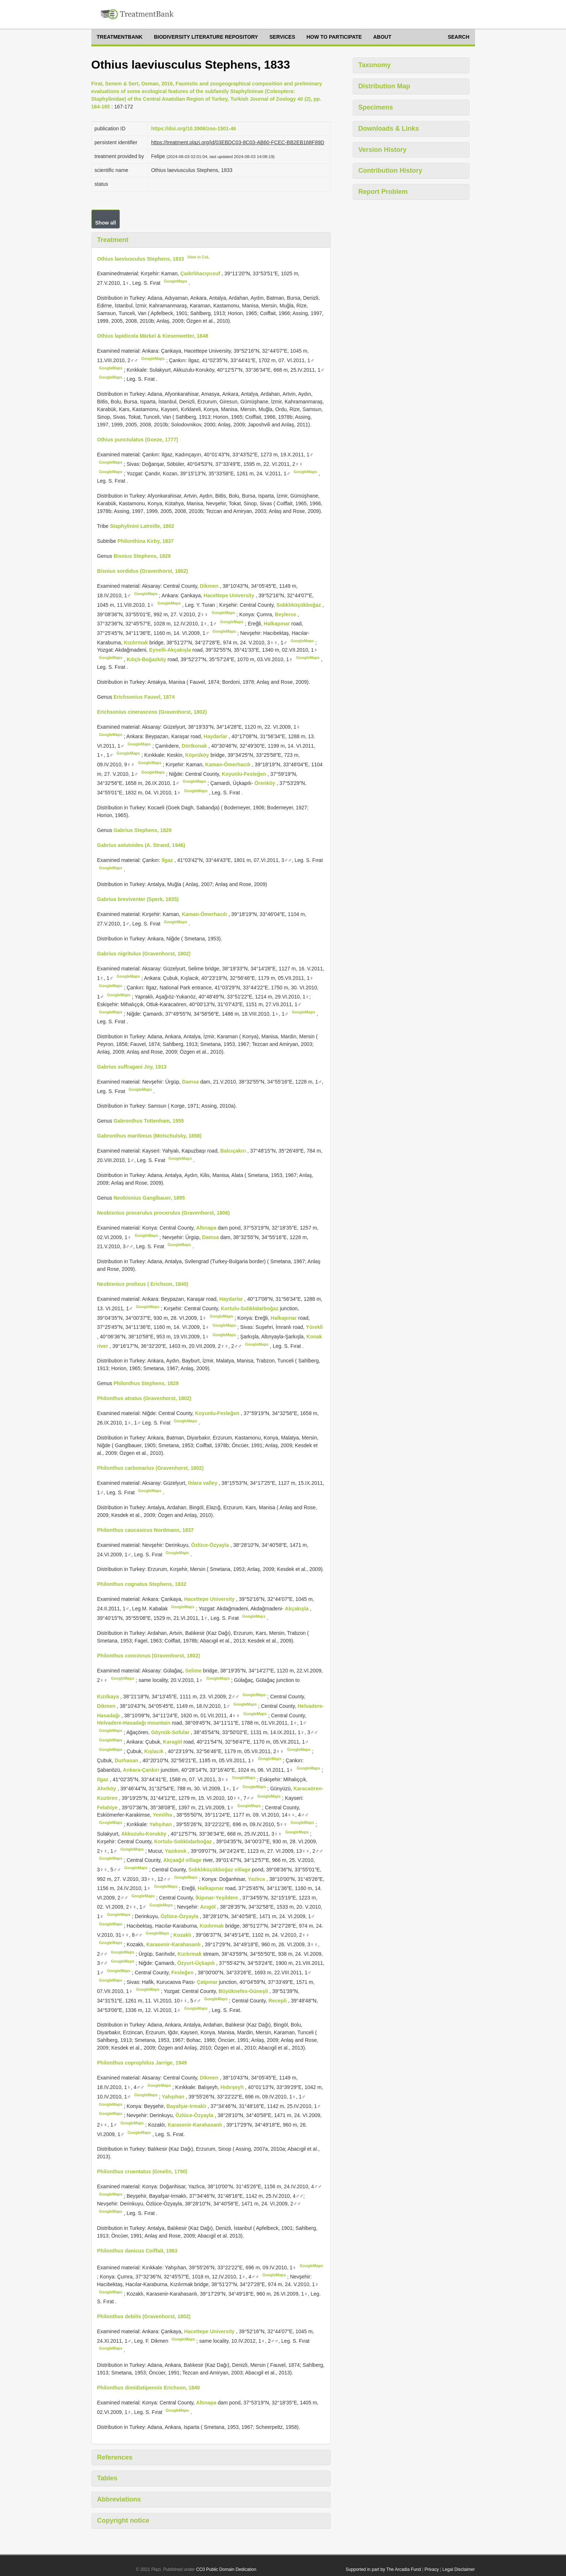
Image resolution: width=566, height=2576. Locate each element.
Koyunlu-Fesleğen (244, 774)
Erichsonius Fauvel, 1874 (144, 697)
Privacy (432, 2569)
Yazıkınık (176, 1851)
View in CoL (198, 257)
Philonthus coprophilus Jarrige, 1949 (142, 2063)
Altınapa (207, 1228)
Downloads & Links (388, 128)
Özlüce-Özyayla (210, 1545)
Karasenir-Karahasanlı (174, 1944)
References (115, 2457)
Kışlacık (154, 1751)
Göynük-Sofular (171, 1732)
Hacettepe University (229, 595)
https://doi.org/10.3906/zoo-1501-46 (193, 128)
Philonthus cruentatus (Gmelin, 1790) (142, 2171)
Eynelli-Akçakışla (170, 650)
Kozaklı (183, 1935)
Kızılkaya (109, 1696)
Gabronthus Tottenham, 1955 (149, 1121)
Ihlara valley (203, 1483)
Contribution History (390, 170)
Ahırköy (107, 1788)
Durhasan (127, 1760)
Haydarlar (216, 736)
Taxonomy (374, 65)
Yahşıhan (161, 1824)
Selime (194, 1671)
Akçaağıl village (183, 1860)
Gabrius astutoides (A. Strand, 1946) (141, 845)
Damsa (191, 1082)
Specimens (375, 107)
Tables (107, 2478)
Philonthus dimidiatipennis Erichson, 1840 (148, 2388)
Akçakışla (297, 1608)
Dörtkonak (195, 745)
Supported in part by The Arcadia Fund (383, 2569)
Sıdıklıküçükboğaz (299, 605)
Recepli (278, 2001)
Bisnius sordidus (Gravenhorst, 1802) (142, 571)
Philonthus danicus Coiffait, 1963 (137, 2251)
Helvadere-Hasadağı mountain (134, 1723)
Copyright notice (123, 2520)
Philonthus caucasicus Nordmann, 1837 (145, 1530)
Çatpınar (208, 1982)
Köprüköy (197, 755)
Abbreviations (119, 2499)
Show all (105, 223)
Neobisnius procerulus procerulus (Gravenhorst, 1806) (163, 1213)
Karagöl (173, 1742)
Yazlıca (257, 1879)
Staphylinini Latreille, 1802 (142, 526)
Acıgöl (208, 1907)
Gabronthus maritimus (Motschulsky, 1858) (149, 1136)
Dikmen (210, 586)
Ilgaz (168, 860)
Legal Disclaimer (458, 2569)
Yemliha (163, 1815)
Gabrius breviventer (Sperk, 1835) (138, 899)
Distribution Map (384, 86)
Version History (382, 149)
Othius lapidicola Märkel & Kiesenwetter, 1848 (152, 336)
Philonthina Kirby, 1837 (146, 541)
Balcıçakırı (233, 1151)
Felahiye (108, 1807)
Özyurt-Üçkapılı (196, 1963)
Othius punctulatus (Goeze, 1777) (137, 439)
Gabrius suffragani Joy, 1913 (132, 1067)
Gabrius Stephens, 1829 (143, 830)
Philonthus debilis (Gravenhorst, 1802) (144, 2316)
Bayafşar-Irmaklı (187, 2106)
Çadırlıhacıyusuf (200, 273)
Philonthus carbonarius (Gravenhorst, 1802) (150, 1468)
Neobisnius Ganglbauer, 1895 (149, 1198)
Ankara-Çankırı (141, 1770)
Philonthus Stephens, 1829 (146, 1383)
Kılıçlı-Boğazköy (146, 659)
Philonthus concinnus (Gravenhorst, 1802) (148, 1656)
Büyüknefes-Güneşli (244, 1991)
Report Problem (383, 191)
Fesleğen (183, 1972)
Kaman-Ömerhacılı (228, 764)
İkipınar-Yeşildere (217, 1897)
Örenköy (265, 783)
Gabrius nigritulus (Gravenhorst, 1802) (144, 954)
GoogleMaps (175, 281)
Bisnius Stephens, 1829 (142, 556)
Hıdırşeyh (232, 2087)
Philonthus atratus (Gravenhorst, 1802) (144, 1398)
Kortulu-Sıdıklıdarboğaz (250, 1308)
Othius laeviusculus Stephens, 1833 (140, 258)
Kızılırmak (136, 642)
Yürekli (314, 1327)
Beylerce (286, 614)
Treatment (113, 240)
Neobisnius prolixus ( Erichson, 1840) (143, 1284)
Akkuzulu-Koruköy (144, 1834)
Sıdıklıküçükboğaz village (220, 1869)
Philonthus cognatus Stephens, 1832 (141, 1584)
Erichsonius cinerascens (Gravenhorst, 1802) (152, 712)
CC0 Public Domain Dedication (226, 2569)
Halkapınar (277, 623)
